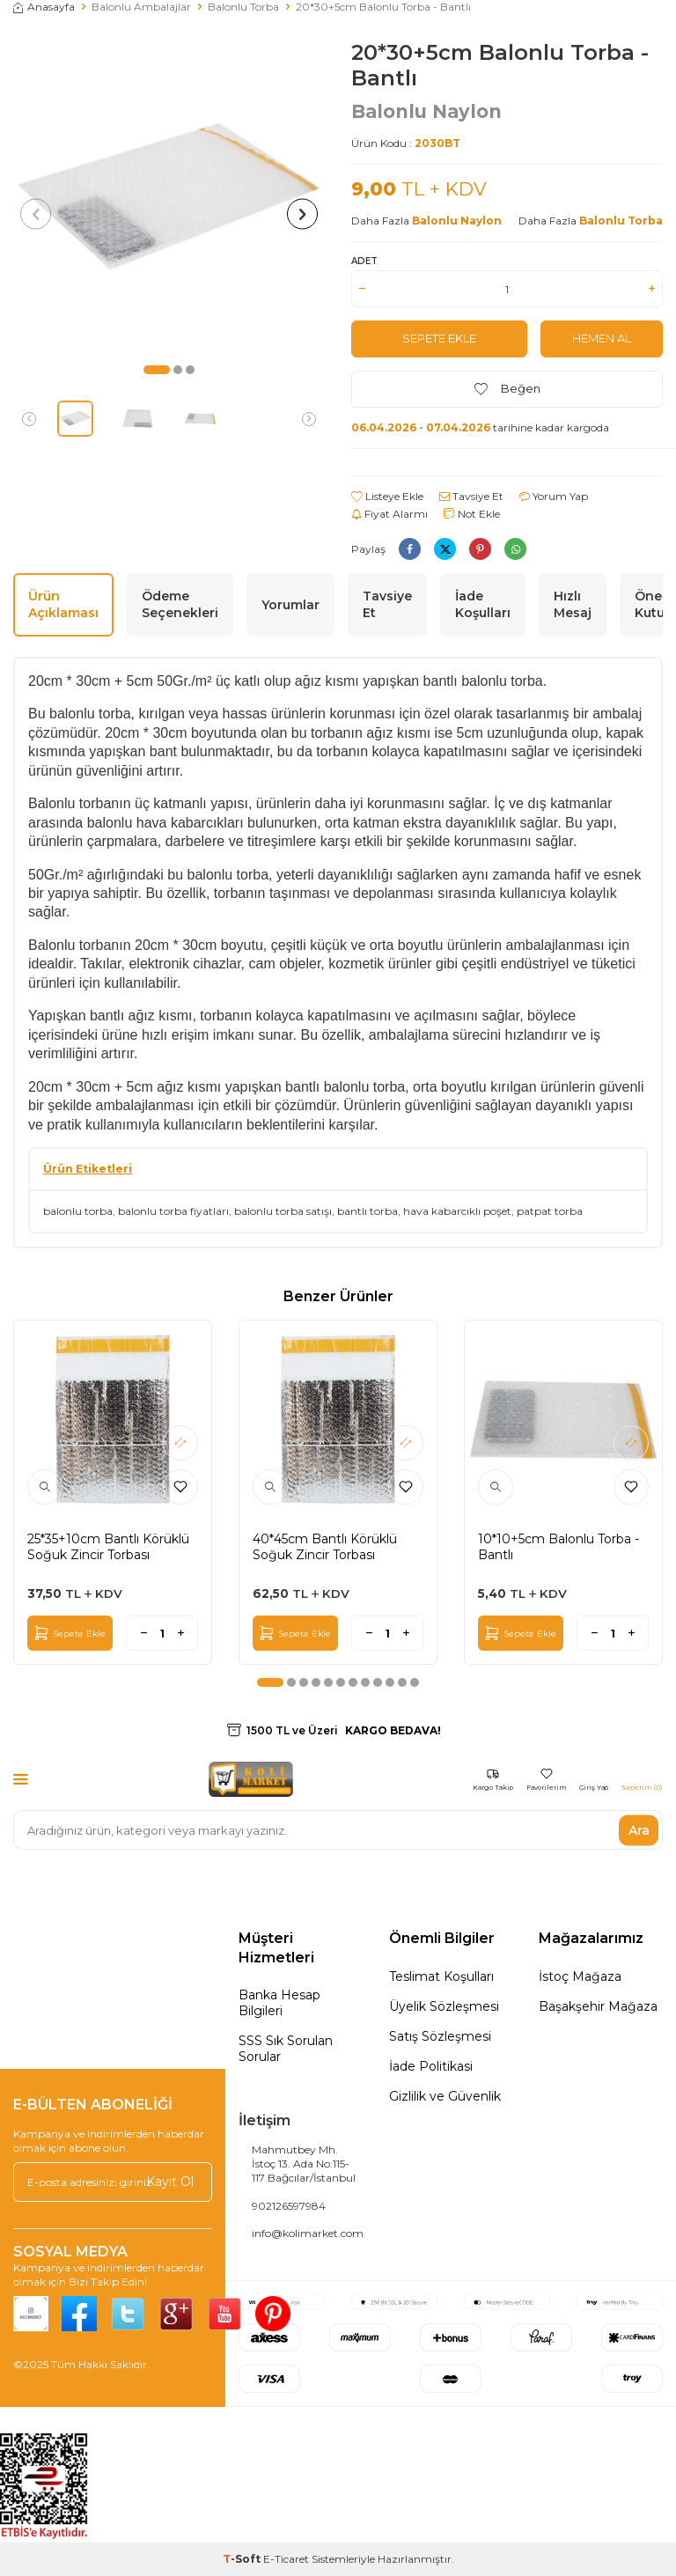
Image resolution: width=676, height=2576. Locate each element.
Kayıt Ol (170, 2182)
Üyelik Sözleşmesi (444, 2006)
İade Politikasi (431, 2066)
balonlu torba (78, 1211)
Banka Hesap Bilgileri (279, 2003)
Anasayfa (44, 6)
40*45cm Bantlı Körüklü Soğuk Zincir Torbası (325, 1547)
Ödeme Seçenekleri (180, 604)
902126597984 (289, 2205)
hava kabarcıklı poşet (457, 1211)
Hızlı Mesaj (573, 604)
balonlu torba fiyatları (173, 1211)
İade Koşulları (483, 604)
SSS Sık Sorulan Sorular (286, 2048)
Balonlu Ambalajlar (141, 6)
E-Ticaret (286, 2558)
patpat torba (550, 1211)
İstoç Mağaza (580, 1976)
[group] (169, 196)
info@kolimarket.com (308, 2233)
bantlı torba (367, 1211)
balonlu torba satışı (283, 1211)
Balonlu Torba (243, 6)
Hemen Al (601, 339)
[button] (156, 369)
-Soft (243, 2558)
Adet (364, 261)
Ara (639, 1830)
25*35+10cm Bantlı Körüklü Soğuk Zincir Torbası (108, 1547)
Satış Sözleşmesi (440, 2036)
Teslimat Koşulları (441, 1976)
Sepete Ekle (439, 339)
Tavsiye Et (471, 496)
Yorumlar (290, 605)
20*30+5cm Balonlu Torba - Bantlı (383, 6)
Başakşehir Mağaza (598, 2006)
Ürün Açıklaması (63, 604)
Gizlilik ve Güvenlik (445, 2096)
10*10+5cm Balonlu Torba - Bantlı (558, 1547)
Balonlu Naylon (426, 111)
